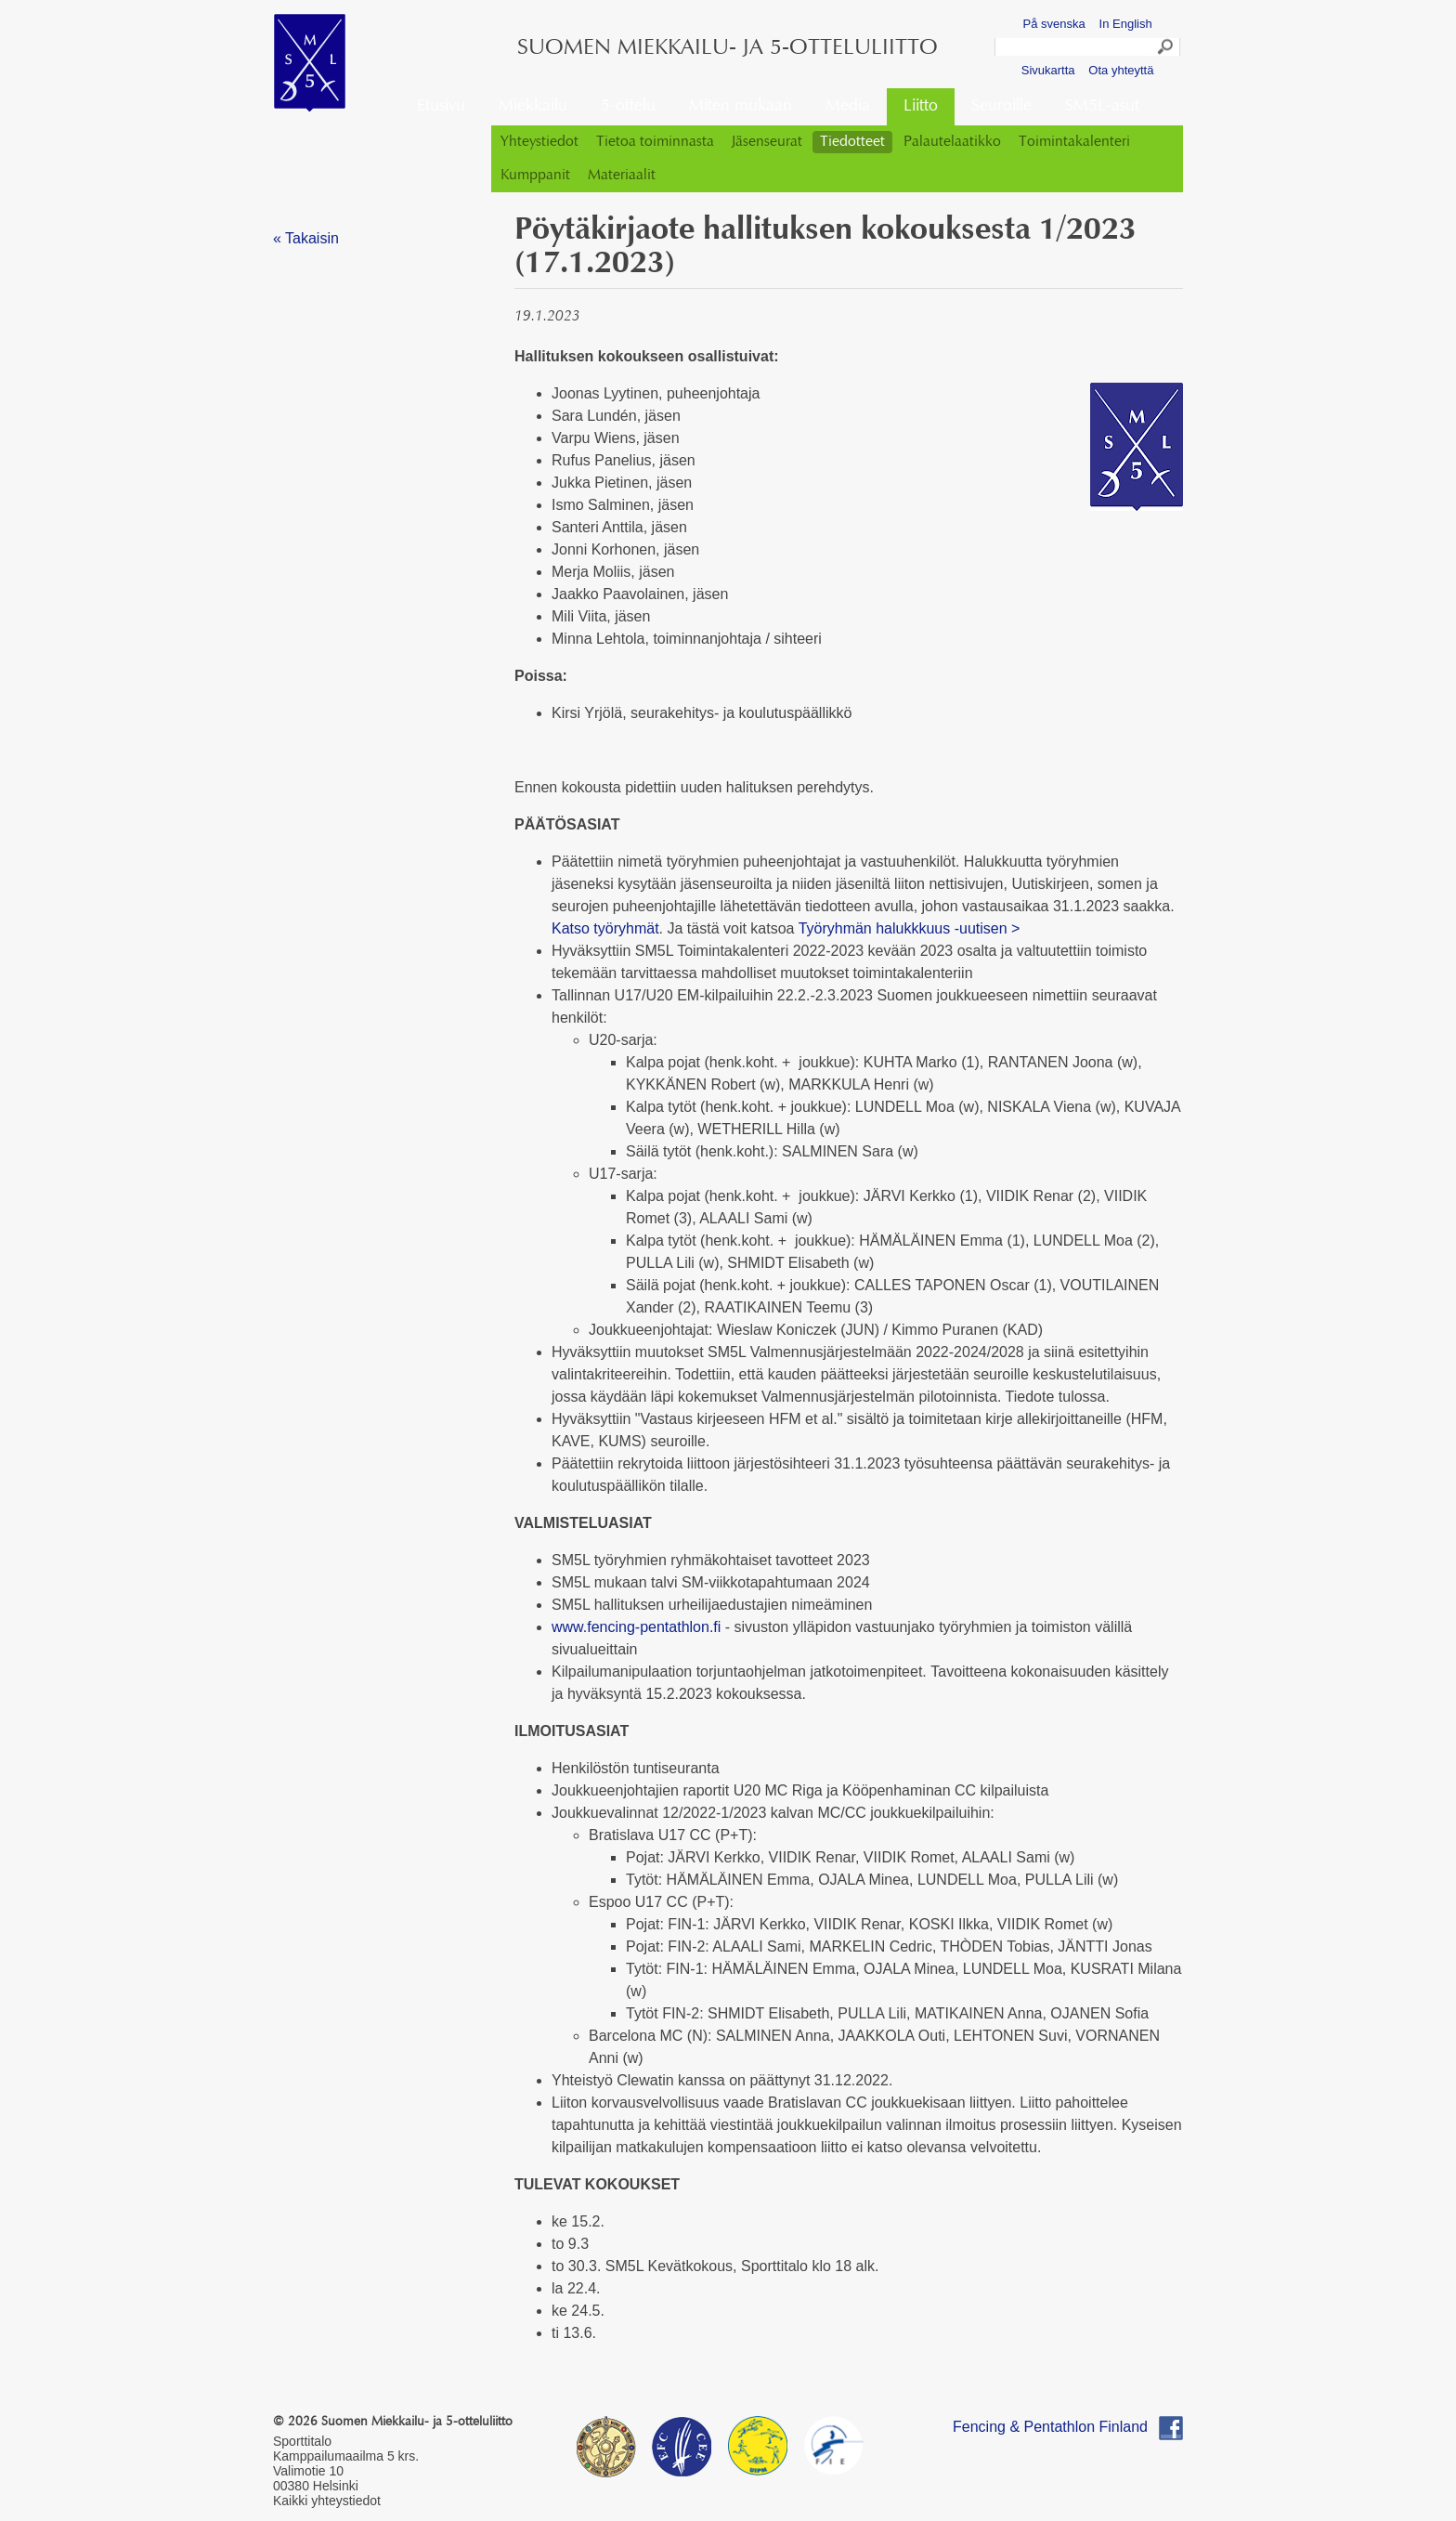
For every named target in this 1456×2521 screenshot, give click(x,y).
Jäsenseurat (767, 142)
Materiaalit (622, 175)
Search (1166, 49)
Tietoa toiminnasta (655, 142)
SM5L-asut (1102, 106)
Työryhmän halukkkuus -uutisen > (909, 928)
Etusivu (441, 106)
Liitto (921, 106)
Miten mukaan (740, 106)
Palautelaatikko (952, 142)
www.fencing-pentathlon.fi (636, 1627)
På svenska (1054, 24)
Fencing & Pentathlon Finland (1050, 2427)
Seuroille (1001, 106)
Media (848, 106)
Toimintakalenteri (1074, 142)
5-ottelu (628, 106)
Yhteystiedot (539, 142)
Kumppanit (535, 175)
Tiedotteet (852, 142)
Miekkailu (533, 106)
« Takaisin (306, 238)
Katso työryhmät (605, 928)
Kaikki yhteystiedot (327, 2500)
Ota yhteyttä (1120, 70)
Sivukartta (1048, 70)
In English (1125, 24)
